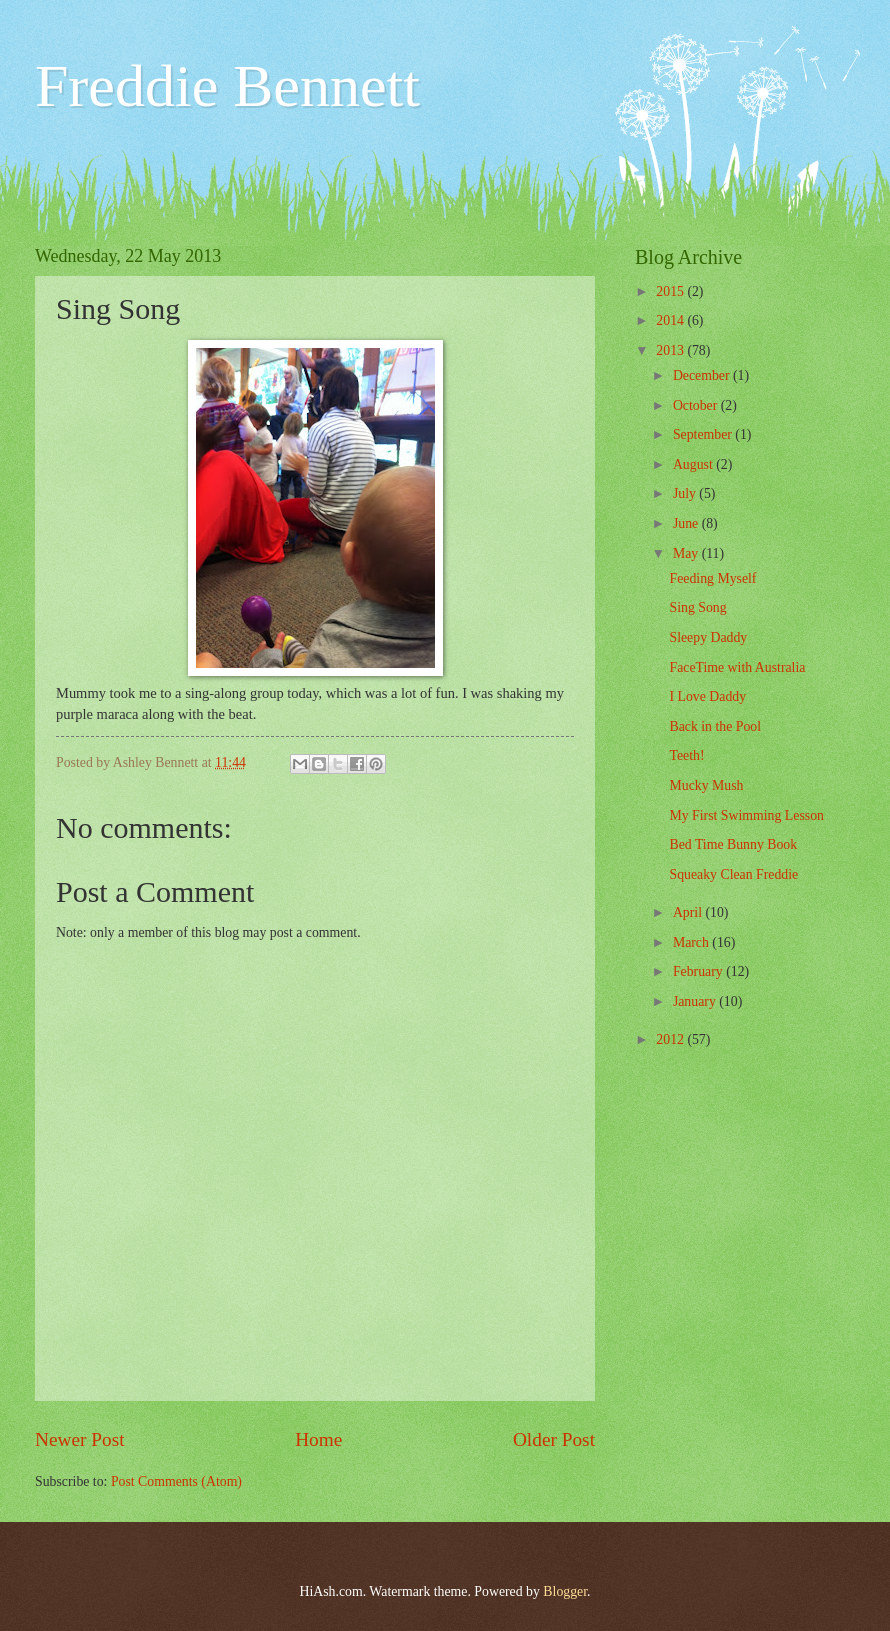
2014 (671, 320)
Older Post (554, 1439)
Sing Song (697, 607)
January (696, 1001)
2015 (671, 291)
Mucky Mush (706, 785)
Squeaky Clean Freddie (733, 874)
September (704, 434)
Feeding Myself (712, 578)
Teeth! (686, 755)
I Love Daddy (707, 696)
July (686, 493)
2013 (671, 350)
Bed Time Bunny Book (733, 844)
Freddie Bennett (227, 86)
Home (318, 1439)
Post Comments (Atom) (176, 1481)
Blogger (565, 1591)
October (697, 405)
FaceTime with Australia (737, 667)
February (699, 971)
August (694, 464)
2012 (671, 1039)
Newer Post (80, 1439)
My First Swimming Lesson (746, 815)
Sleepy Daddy (708, 637)
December (703, 375)
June (687, 523)
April (689, 912)
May (687, 553)
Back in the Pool (715, 726)
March (692, 942)
